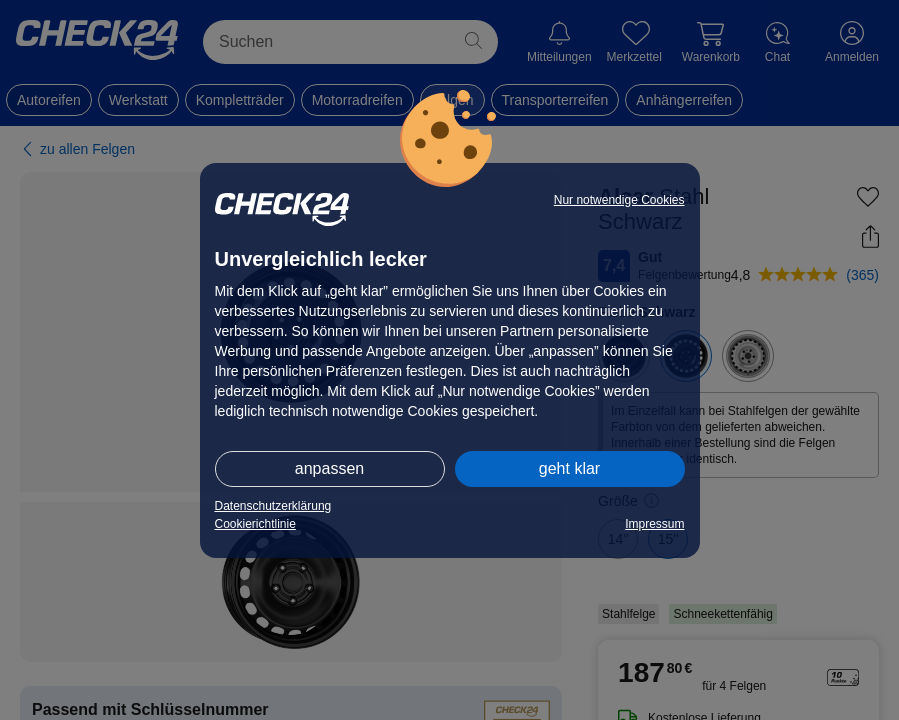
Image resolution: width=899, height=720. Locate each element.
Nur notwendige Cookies (619, 200)
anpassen (329, 468)
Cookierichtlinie (255, 524)
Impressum (654, 524)
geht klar (569, 468)
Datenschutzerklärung (273, 506)
